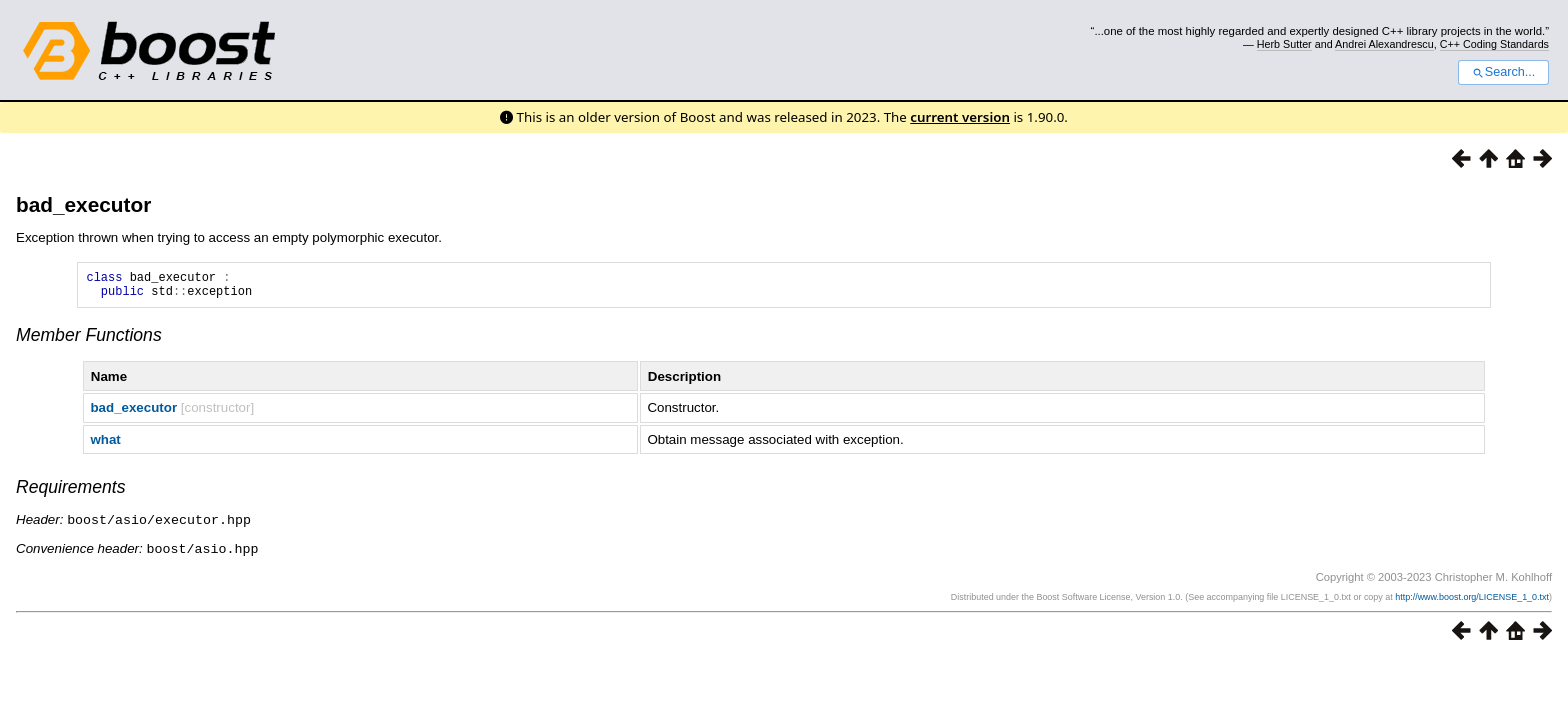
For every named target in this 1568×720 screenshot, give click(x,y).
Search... (1503, 72)
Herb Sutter (1284, 44)
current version (960, 117)
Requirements (71, 493)
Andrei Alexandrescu (1384, 44)
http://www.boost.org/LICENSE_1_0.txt (1472, 601)
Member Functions (89, 341)
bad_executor (83, 204)
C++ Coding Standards (1494, 44)
